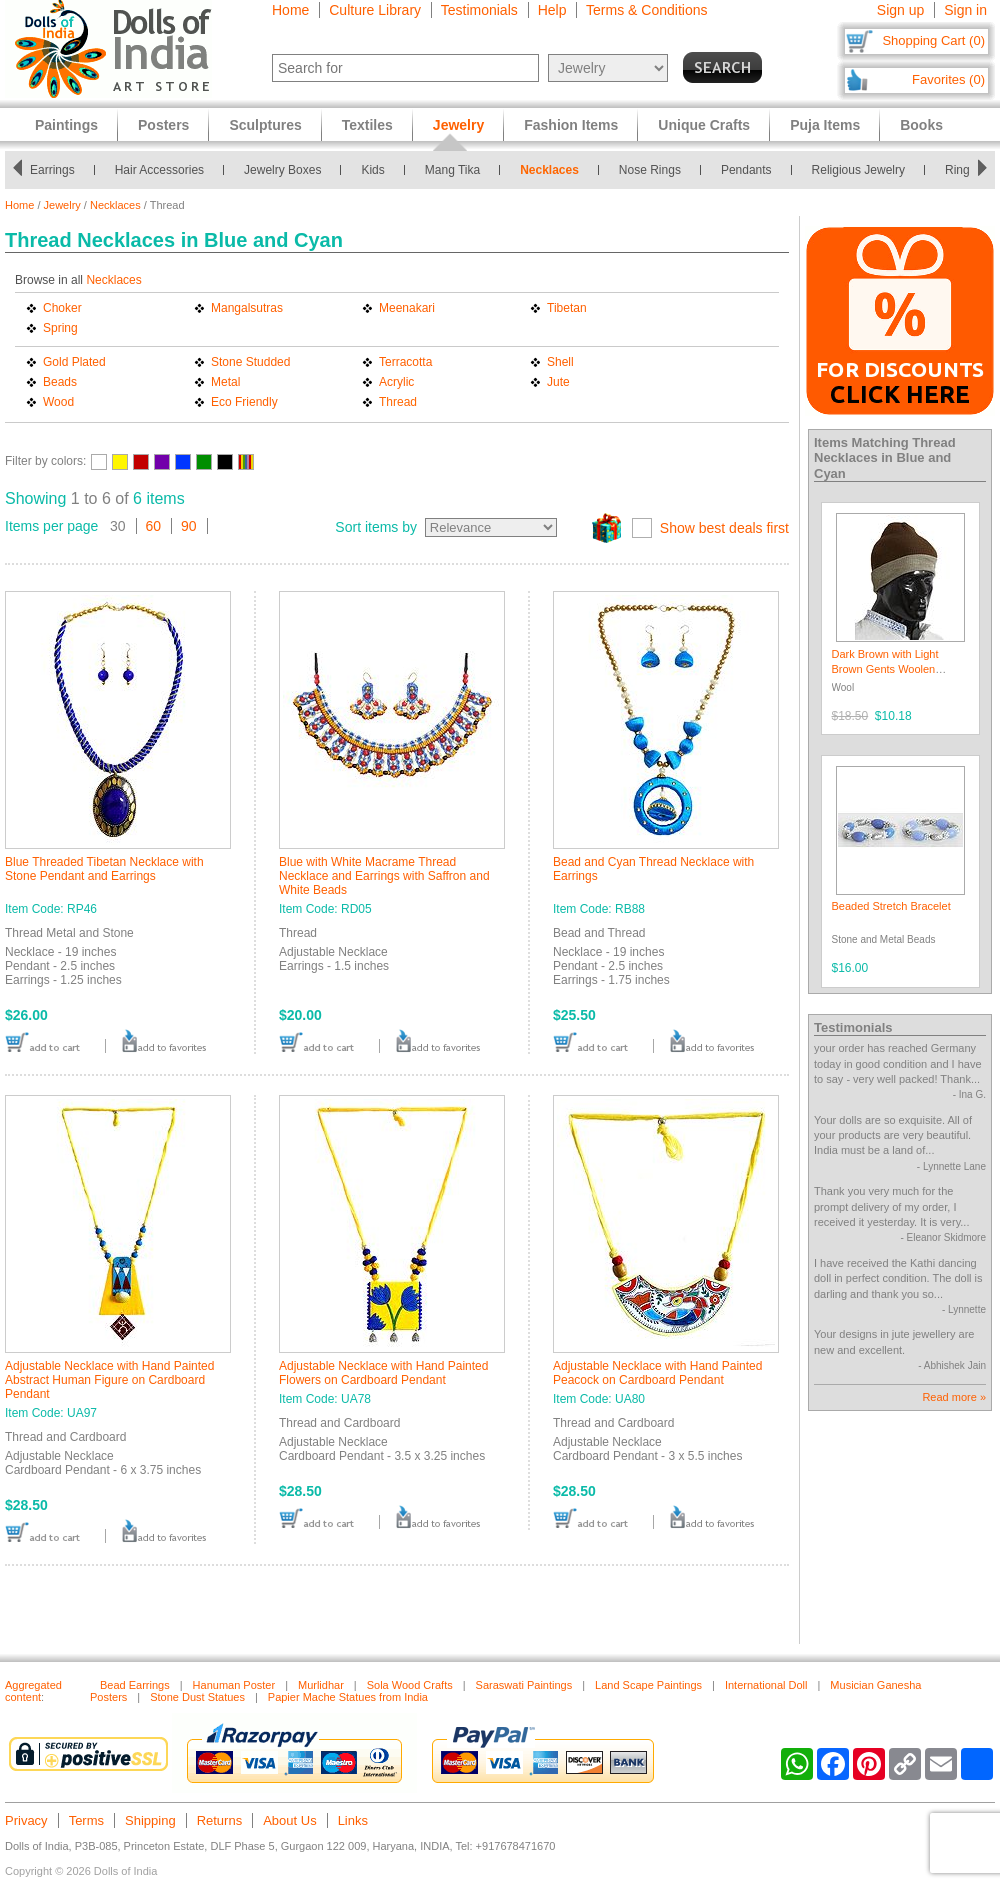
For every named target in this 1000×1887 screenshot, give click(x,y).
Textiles (367, 125)
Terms (86, 1820)
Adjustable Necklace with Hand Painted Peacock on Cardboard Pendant (657, 1373)
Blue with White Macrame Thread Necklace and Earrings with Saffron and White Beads (384, 876)
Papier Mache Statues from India (348, 1697)
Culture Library (375, 10)
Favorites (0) (948, 79)
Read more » (954, 1397)
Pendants (752, 170)
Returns (220, 1820)
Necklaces (555, 170)
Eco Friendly (244, 402)
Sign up (900, 10)
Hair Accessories (164, 170)
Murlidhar (321, 1685)
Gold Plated (74, 362)
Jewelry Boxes (288, 170)
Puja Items (825, 125)
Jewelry (62, 205)
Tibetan (567, 308)
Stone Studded (250, 362)
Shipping (150, 1820)
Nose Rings (656, 170)
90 (189, 526)
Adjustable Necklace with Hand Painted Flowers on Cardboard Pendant (383, 1373)
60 (154, 526)
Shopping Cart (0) (933, 40)
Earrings (58, 170)
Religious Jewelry (863, 170)
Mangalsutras (247, 308)
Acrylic (396, 382)
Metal (225, 382)
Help (552, 10)
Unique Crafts (704, 125)
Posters (163, 125)
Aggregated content (33, 1691)
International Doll (766, 1685)
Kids (378, 170)
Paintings (66, 125)
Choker (62, 308)
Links (353, 1820)
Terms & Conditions (646, 10)
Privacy (26, 1820)
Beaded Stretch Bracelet (891, 906)
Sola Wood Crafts (410, 1685)
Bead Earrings (135, 1685)
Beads (60, 382)
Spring (60, 328)
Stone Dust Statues (197, 1697)
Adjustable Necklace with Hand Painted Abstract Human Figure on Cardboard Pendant (109, 1380)
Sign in (965, 10)
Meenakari (407, 308)
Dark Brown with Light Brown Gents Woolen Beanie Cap (885, 669)
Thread (398, 402)
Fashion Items (571, 125)
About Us (289, 1820)
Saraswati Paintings (524, 1685)
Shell (560, 362)
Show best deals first (724, 528)
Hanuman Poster (234, 1685)
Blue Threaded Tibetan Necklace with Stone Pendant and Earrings (104, 869)
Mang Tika (458, 170)
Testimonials (479, 10)
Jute (558, 382)
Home (290, 10)
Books (921, 125)
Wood (58, 402)
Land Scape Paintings (648, 1685)
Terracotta (405, 362)
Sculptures (265, 125)
